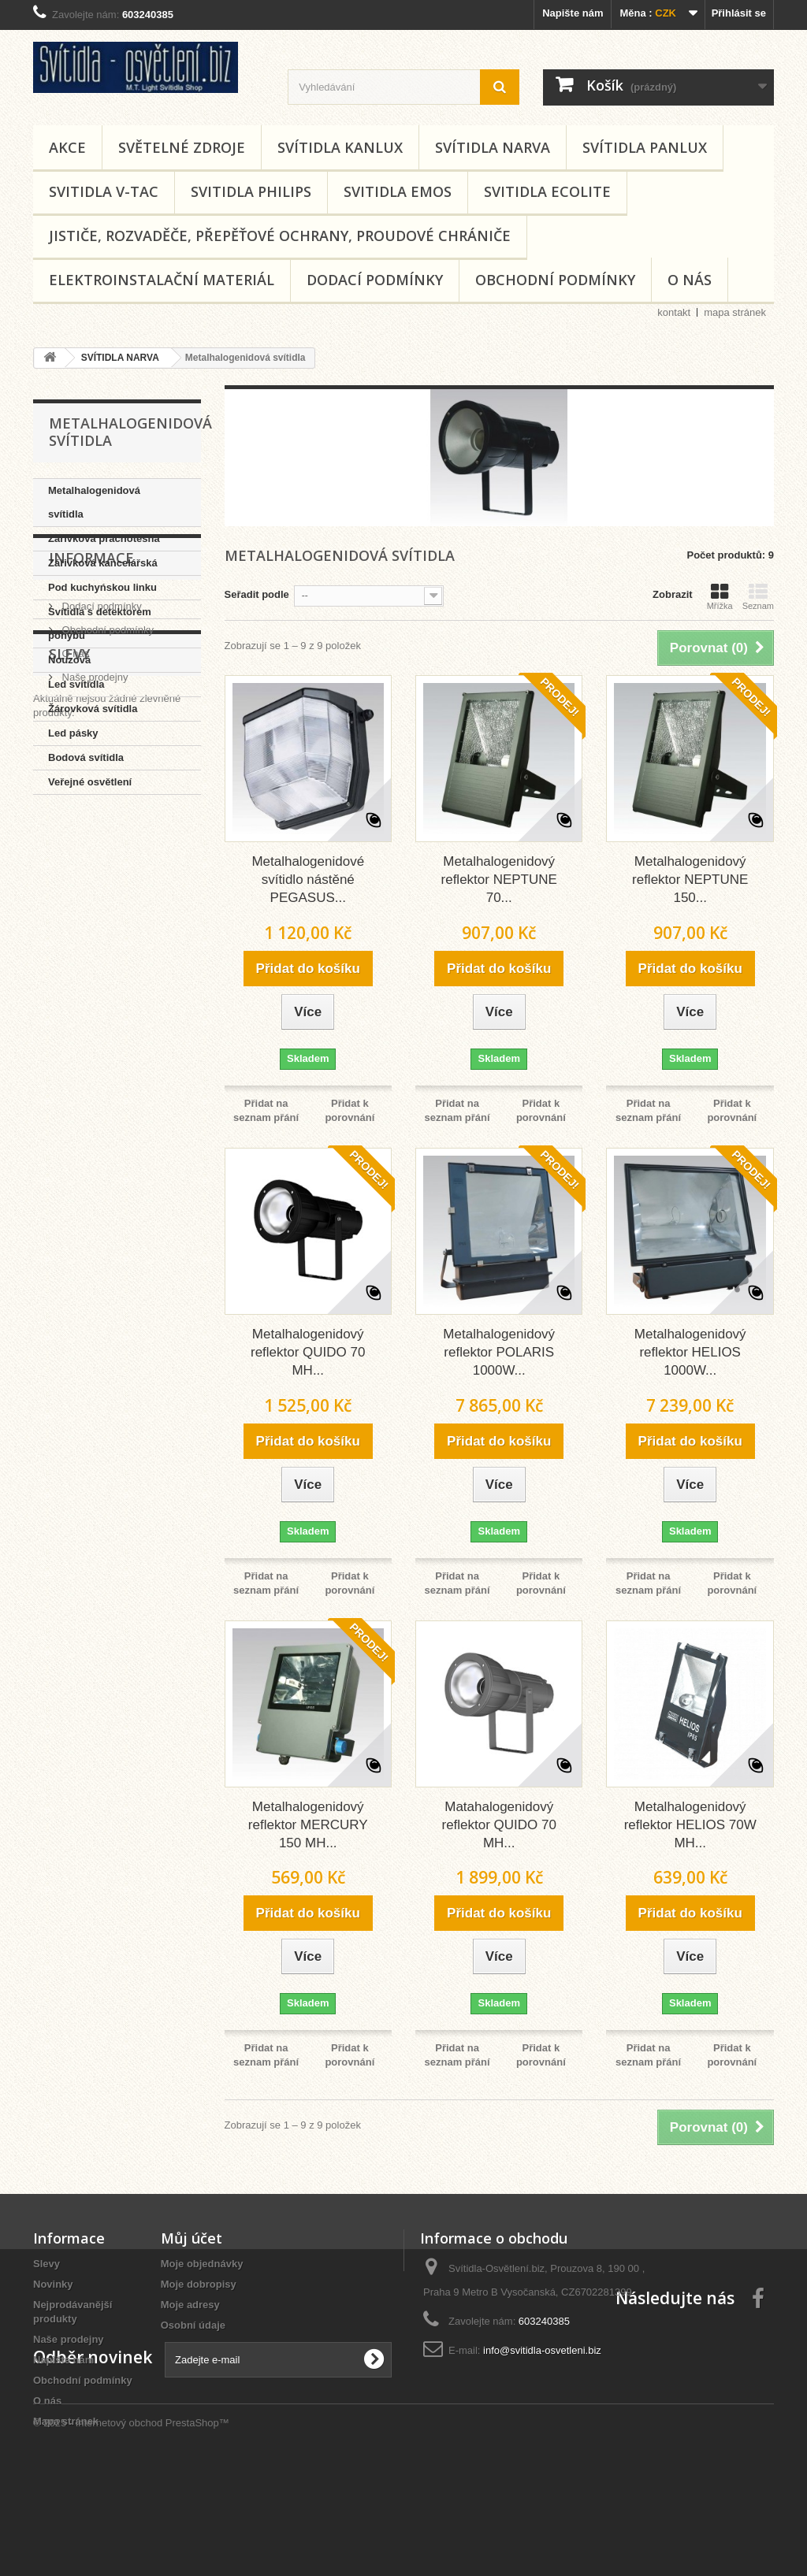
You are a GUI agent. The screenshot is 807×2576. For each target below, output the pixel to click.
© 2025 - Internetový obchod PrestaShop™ (131, 2533)
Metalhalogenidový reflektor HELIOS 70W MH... (690, 1824)
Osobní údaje (193, 2325)
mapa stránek (735, 312)
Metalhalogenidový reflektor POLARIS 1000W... (499, 1352)
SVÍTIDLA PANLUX (644, 147)
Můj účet (191, 2238)
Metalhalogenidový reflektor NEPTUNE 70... (499, 879)
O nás (690, 279)
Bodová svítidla (86, 757)
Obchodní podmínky (555, 279)
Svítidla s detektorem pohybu (99, 623)
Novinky (53, 2284)
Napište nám (572, 13)
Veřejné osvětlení (90, 782)
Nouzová (69, 660)
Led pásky (73, 733)
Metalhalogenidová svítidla (94, 502)
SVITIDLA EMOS (398, 191)
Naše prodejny (93, 955)
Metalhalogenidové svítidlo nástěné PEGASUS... (307, 879)
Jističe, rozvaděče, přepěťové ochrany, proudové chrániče (280, 235)
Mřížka (720, 596)
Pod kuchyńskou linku (102, 587)
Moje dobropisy (198, 2284)
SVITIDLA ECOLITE (547, 191)
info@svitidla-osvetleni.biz (542, 2350)
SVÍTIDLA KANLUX (340, 147)
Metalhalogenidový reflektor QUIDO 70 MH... (308, 1352)
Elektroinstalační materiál (161, 279)
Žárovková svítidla (92, 709)
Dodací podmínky (375, 279)
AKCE (67, 147)
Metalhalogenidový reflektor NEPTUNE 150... (690, 879)
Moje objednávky (202, 2264)
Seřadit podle (257, 594)
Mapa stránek (66, 2421)
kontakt (673, 312)
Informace (91, 842)
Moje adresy (190, 2305)
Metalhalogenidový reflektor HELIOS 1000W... (690, 1352)
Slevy (69, 1014)
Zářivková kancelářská (103, 563)
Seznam (758, 596)
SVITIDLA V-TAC (103, 191)
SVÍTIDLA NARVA (492, 147)
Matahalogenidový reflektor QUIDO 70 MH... (498, 1824)
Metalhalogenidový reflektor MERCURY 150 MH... (308, 1824)
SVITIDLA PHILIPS (251, 191)
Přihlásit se (739, 13)
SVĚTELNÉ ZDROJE (181, 147)
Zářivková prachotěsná (104, 538)
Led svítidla (76, 684)
